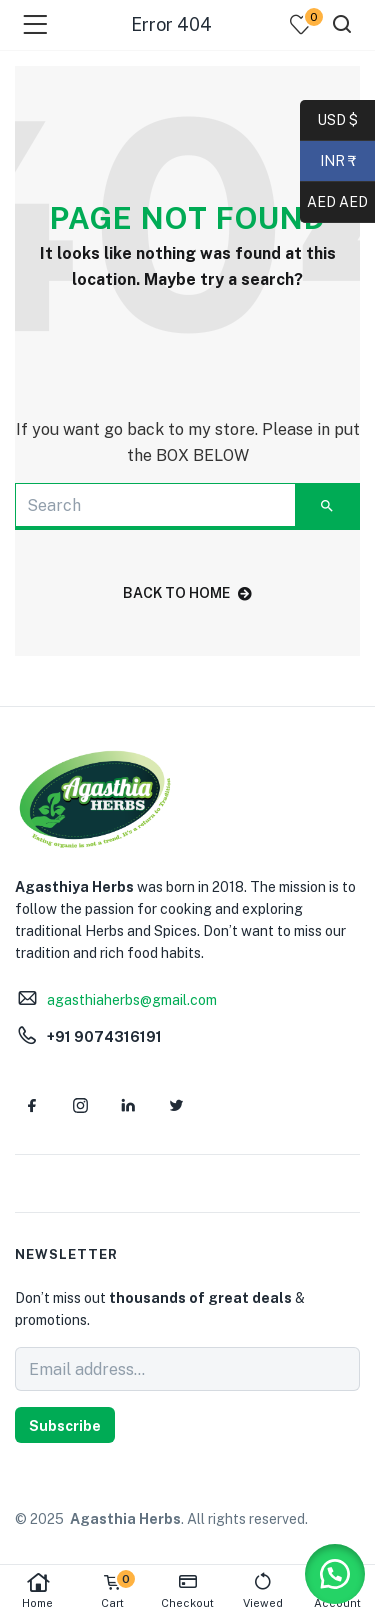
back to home (187, 593)
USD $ (337, 121)
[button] (335, 1574)
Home (37, 1590)
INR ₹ (328, 162)
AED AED (334, 203)
